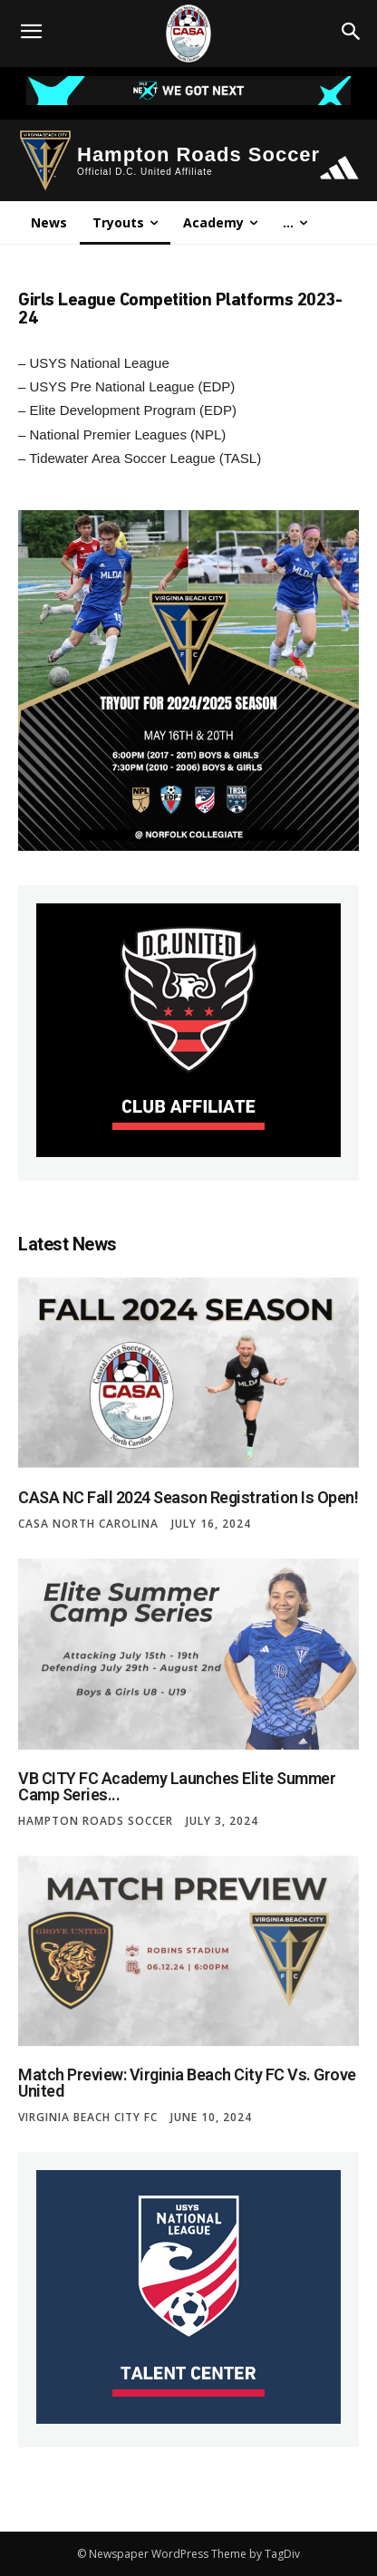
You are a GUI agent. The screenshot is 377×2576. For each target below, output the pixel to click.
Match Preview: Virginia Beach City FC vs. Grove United (187, 2082)
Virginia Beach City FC (88, 2117)
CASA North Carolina (88, 1524)
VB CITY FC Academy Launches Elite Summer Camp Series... (176, 1786)
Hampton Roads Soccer (95, 1821)
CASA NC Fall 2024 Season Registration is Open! (188, 1497)
